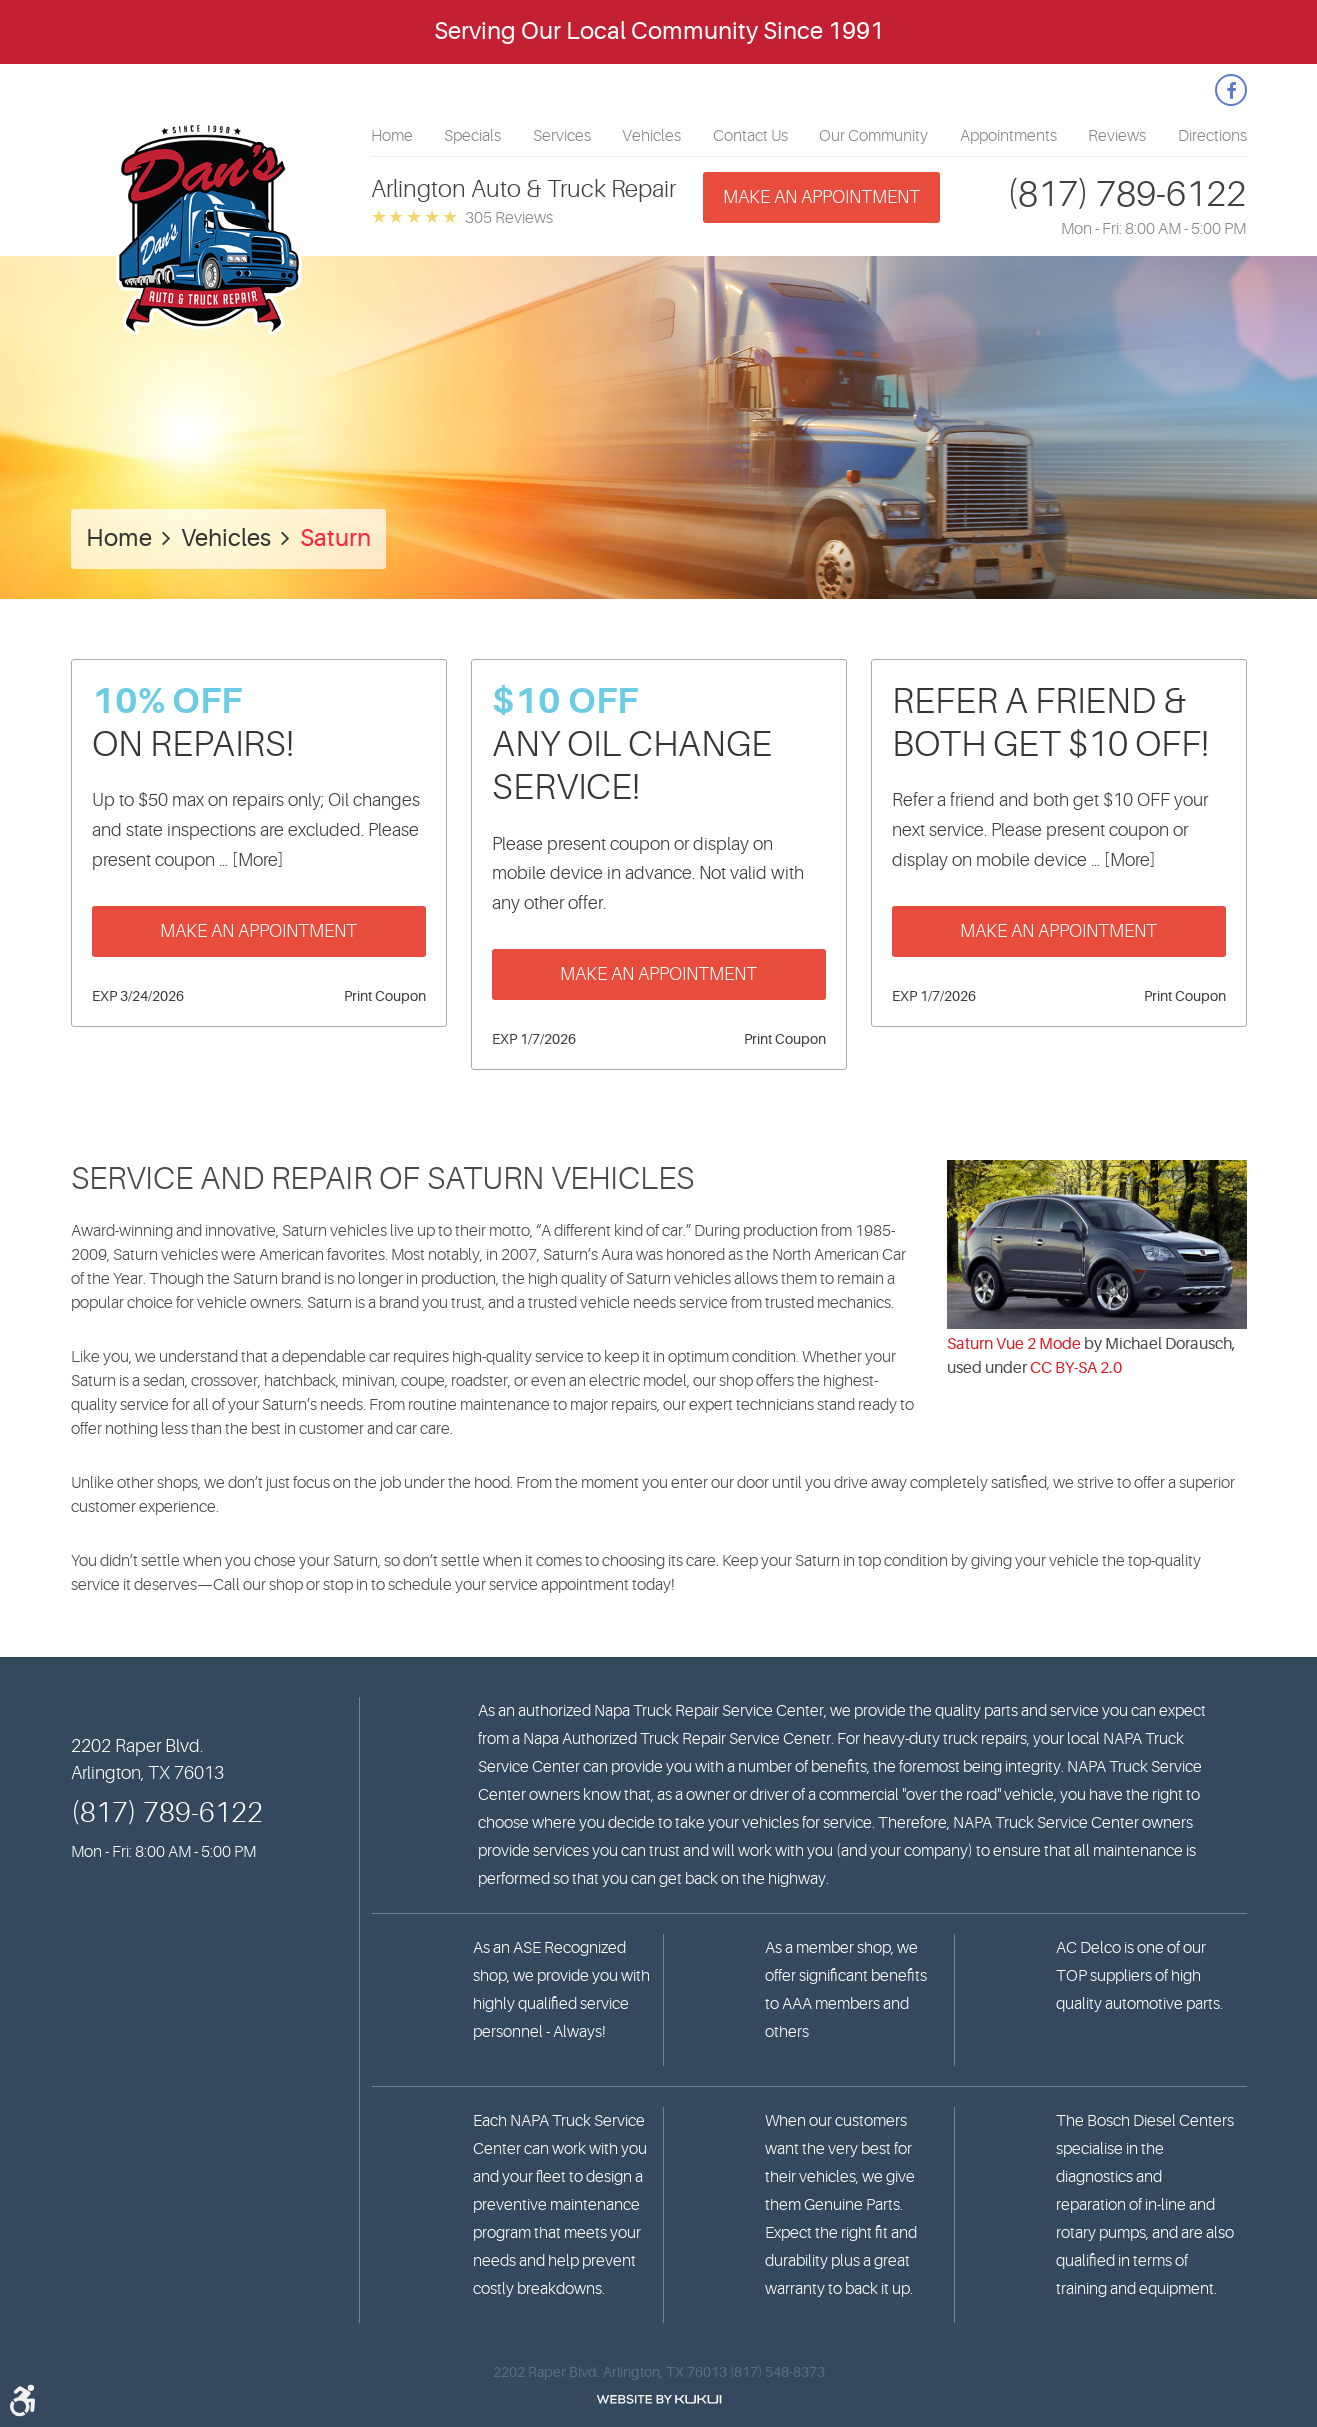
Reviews (1117, 136)
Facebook (1231, 90)
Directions (1212, 136)
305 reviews (509, 218)
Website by (659, 2399)
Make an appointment (821, 197)
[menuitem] (392, 136)
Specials (472, 136)
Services (562, 136)
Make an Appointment (258, 931)
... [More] (249, 860)
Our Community (873, 136)
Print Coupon (385, 996)
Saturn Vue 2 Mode (1014, 1344)
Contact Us (750, 136)
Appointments (1008, 136)
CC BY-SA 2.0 (1076, 1368)
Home (392, 136)
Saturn (335, 538)
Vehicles (651, 136)
